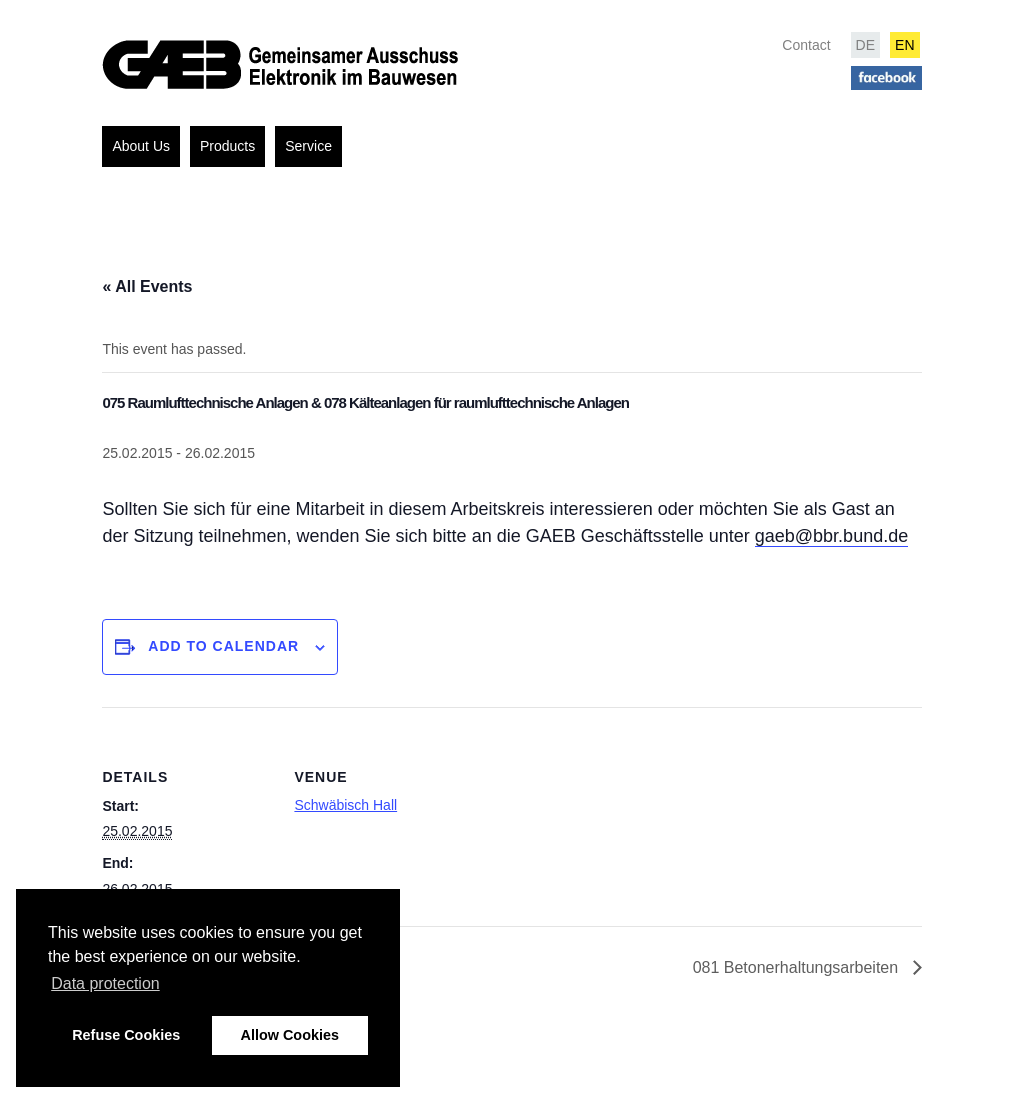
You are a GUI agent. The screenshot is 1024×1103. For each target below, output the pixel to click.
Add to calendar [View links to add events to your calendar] (223, 646)
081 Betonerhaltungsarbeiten (798, 967)
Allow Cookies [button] (290, 1035)
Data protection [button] (105, 983)
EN (904, 45)
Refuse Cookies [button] (126, 1035)
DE (865, 45)
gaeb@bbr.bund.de (831, 536)
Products (227, 146)
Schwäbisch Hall (345, 805)
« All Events (147, 286)
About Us (141, 146)
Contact (806, 45)
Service (308, 146)
